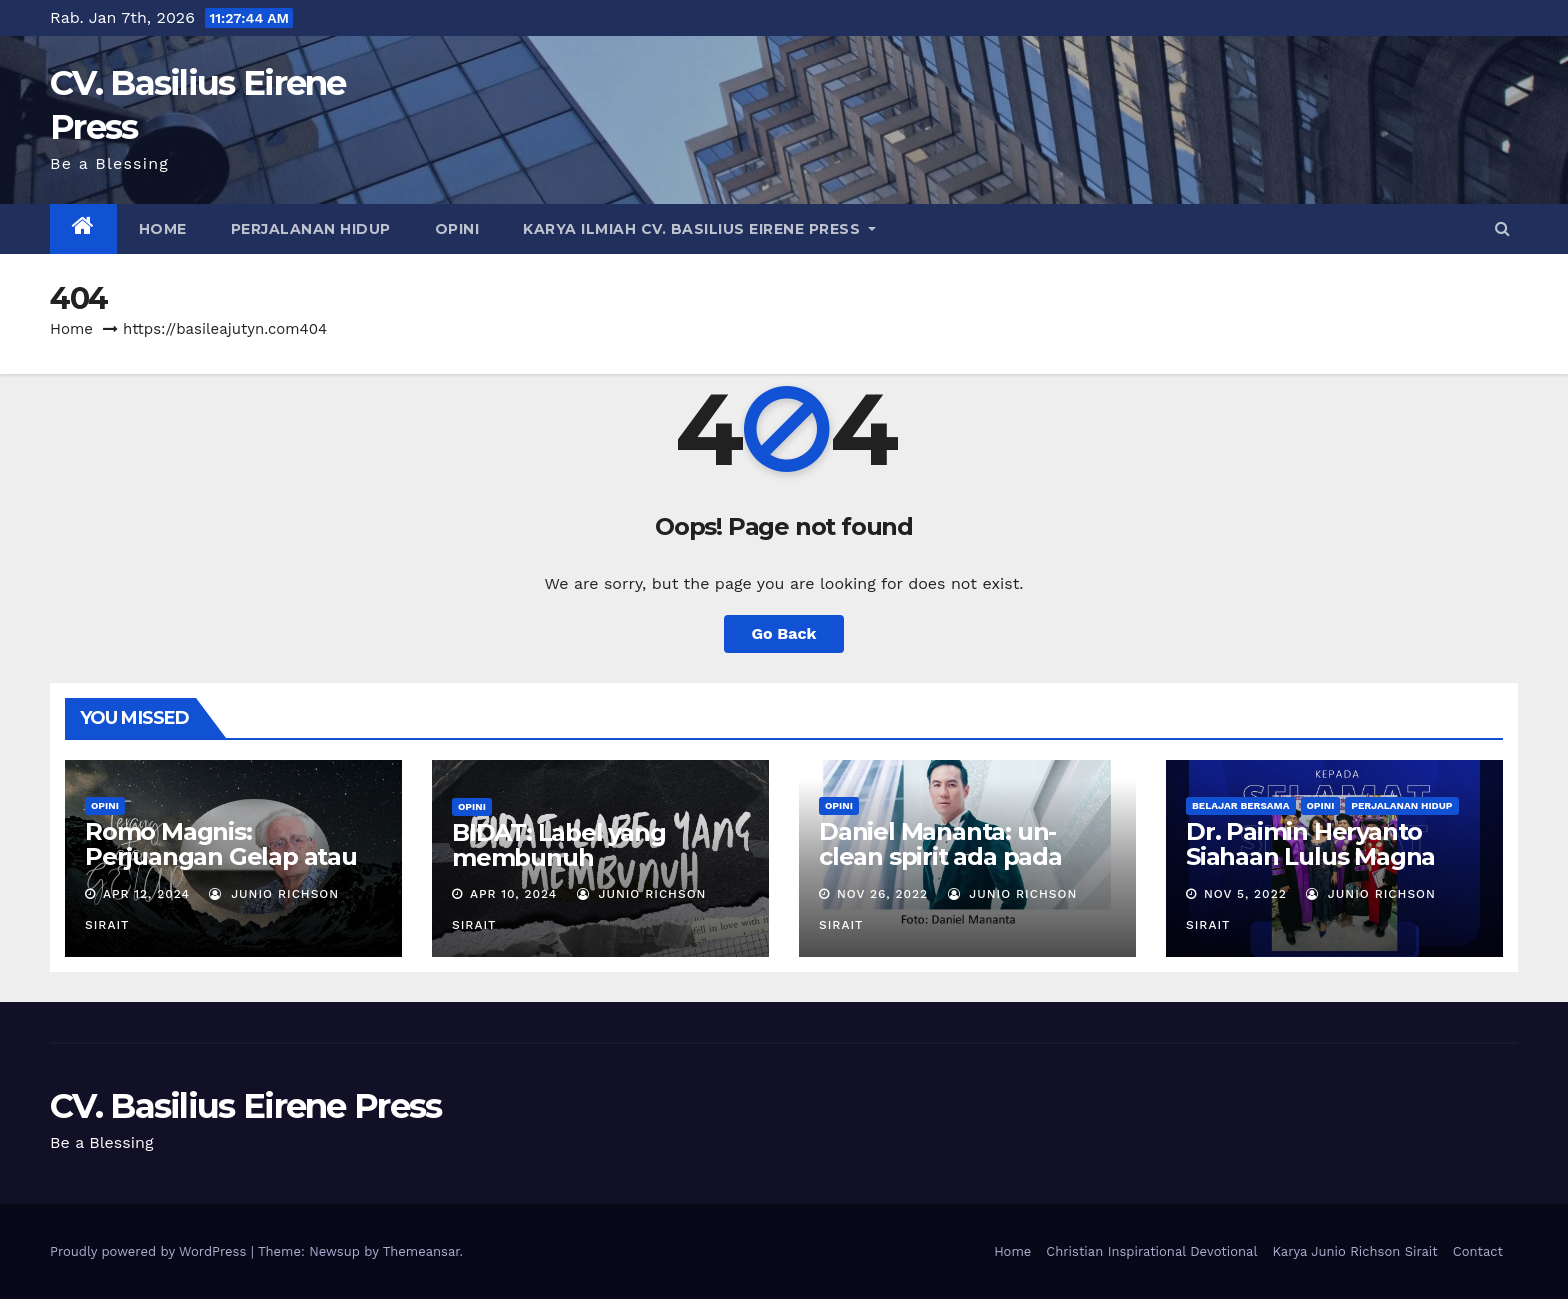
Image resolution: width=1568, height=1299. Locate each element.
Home (163, 229)
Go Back (784, 633)
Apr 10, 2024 (513, 894)
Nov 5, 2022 (1245, 894)
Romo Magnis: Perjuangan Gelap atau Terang (221, 856)
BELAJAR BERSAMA (1241, 805)
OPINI (457, 229)
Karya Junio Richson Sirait (1354, 1251)
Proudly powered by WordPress (150, 1251)
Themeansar (421, 1251)
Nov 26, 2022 (882, 894)
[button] (1502, 228)
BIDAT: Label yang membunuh (559, 845)
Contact (1478, 1251)
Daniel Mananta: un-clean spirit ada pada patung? (940, 856)
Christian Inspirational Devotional (1151, 1251)
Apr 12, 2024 (146, 894)
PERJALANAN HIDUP (311, 229)
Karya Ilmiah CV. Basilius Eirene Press (699, 229)
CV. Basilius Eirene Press (246, 1106)
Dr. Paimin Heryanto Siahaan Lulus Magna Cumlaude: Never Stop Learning (1318, 869)
